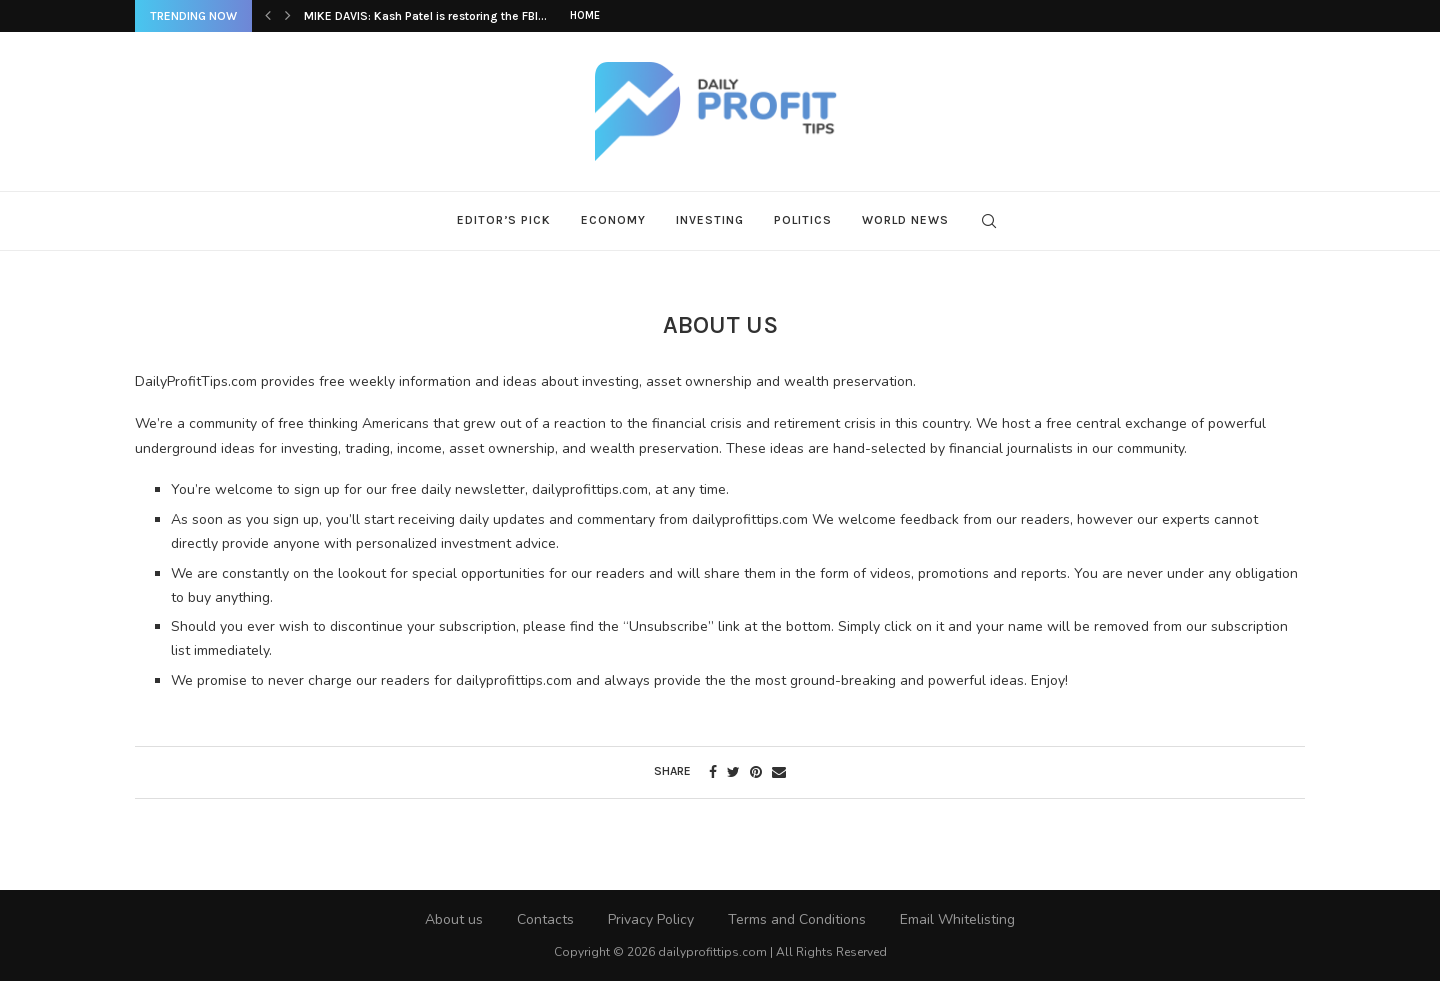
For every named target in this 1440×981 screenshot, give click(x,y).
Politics (803, 220)
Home (585, 15)
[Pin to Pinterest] (756, 772)
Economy (613, 220)
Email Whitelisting (957, 919)
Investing (710, 220)
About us (454, 919)
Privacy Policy (651, 919)
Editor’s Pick (504, 220)
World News (905, 220)
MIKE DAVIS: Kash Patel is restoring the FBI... (425, 16)
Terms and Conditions (797, 919)
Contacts (545, 919)
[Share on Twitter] (733, 772)
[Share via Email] (779, 772)
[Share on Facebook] (713, 772)
